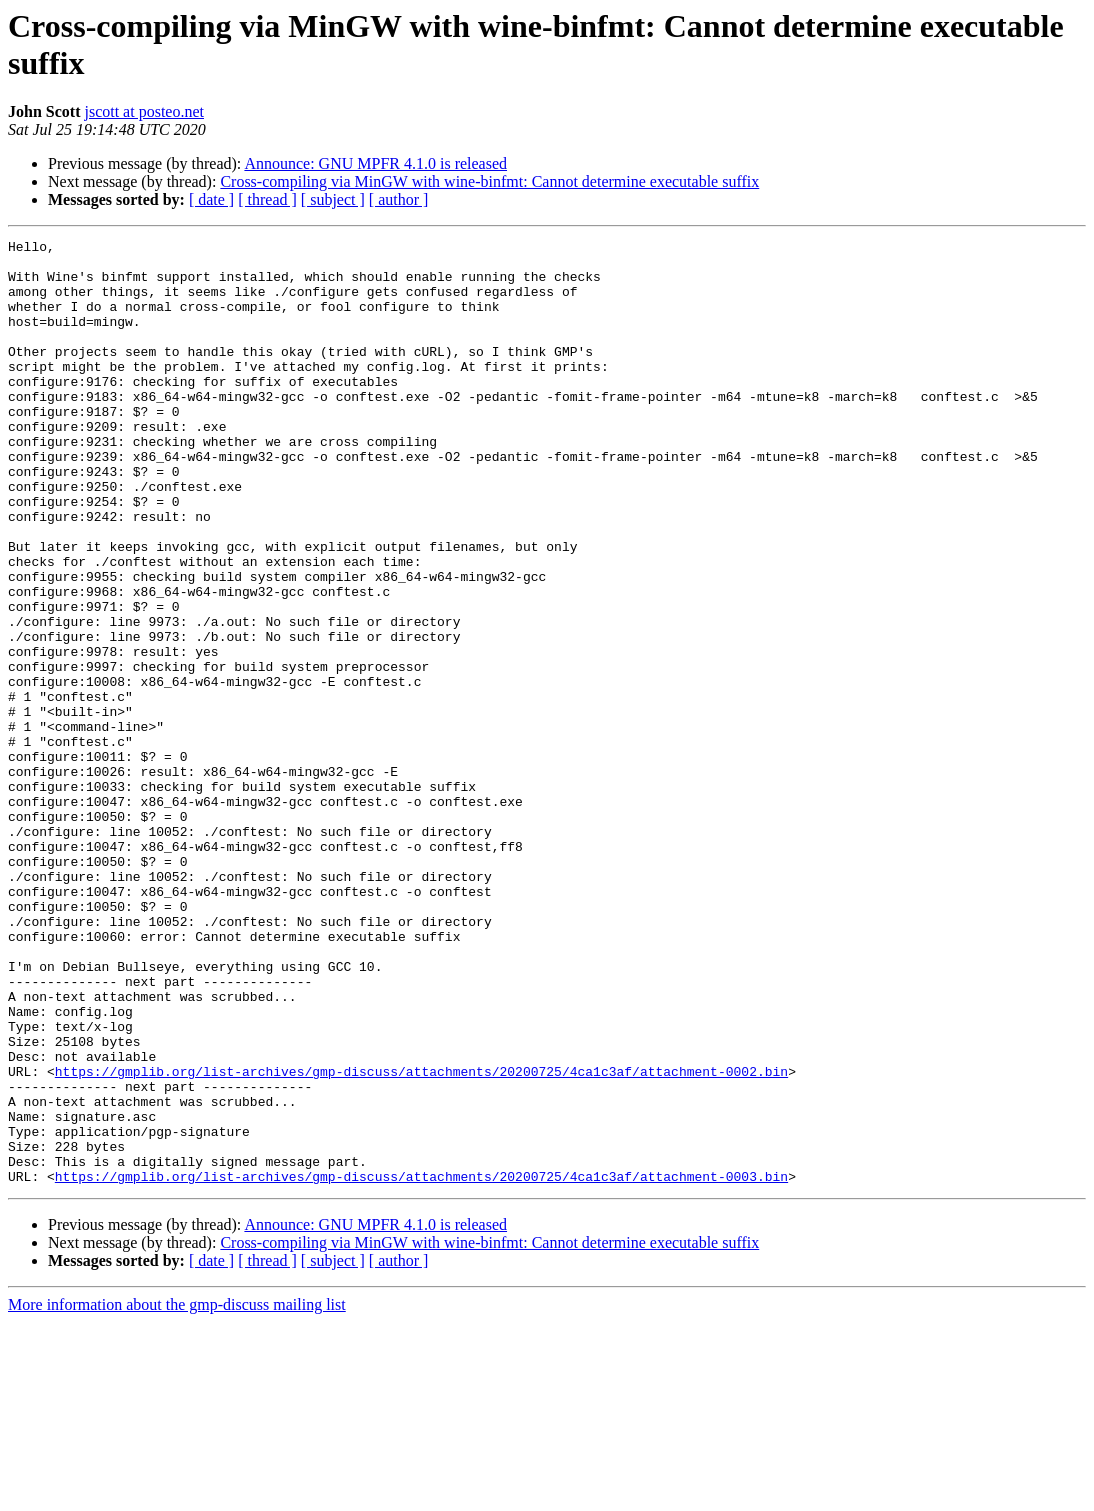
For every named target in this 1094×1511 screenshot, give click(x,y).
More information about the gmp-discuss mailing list (177, 1493)
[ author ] (399, 199)
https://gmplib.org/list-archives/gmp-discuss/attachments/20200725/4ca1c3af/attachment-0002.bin (421, 1239)
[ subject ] (333, 199)
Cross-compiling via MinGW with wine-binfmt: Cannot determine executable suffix (489, 181)
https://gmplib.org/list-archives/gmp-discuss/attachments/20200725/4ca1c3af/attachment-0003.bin (421, 1365)
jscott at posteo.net (144, 111)
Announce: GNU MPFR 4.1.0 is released (375, 163)
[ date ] (211, 199)
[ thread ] (267, 199)
